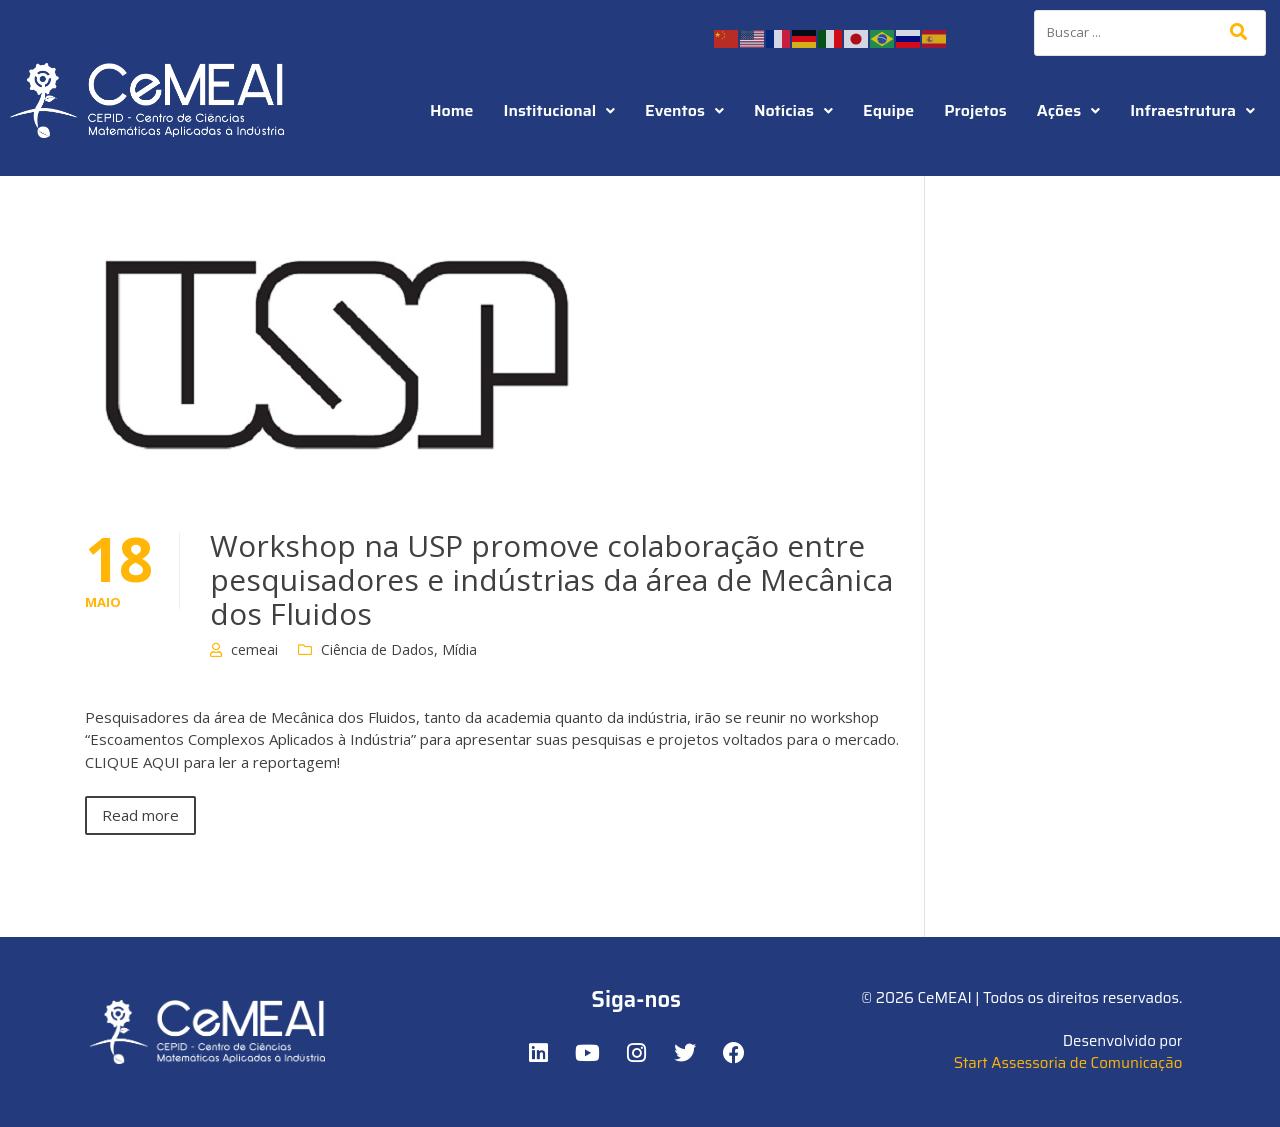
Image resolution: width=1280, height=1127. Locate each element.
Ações (1068, 110)
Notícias (793, 110)
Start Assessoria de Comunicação (1068, 1063)
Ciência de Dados (377, 649)
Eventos (684, 110)
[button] (560, 111)
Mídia (459, 649)
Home (452, 110)
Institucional (560, 110)
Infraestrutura (1192, 110)
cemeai (254, 649)
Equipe (888, 110)
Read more (140, 815)
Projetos (975, 110)
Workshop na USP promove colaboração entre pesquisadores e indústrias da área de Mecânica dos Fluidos (551, 579)
